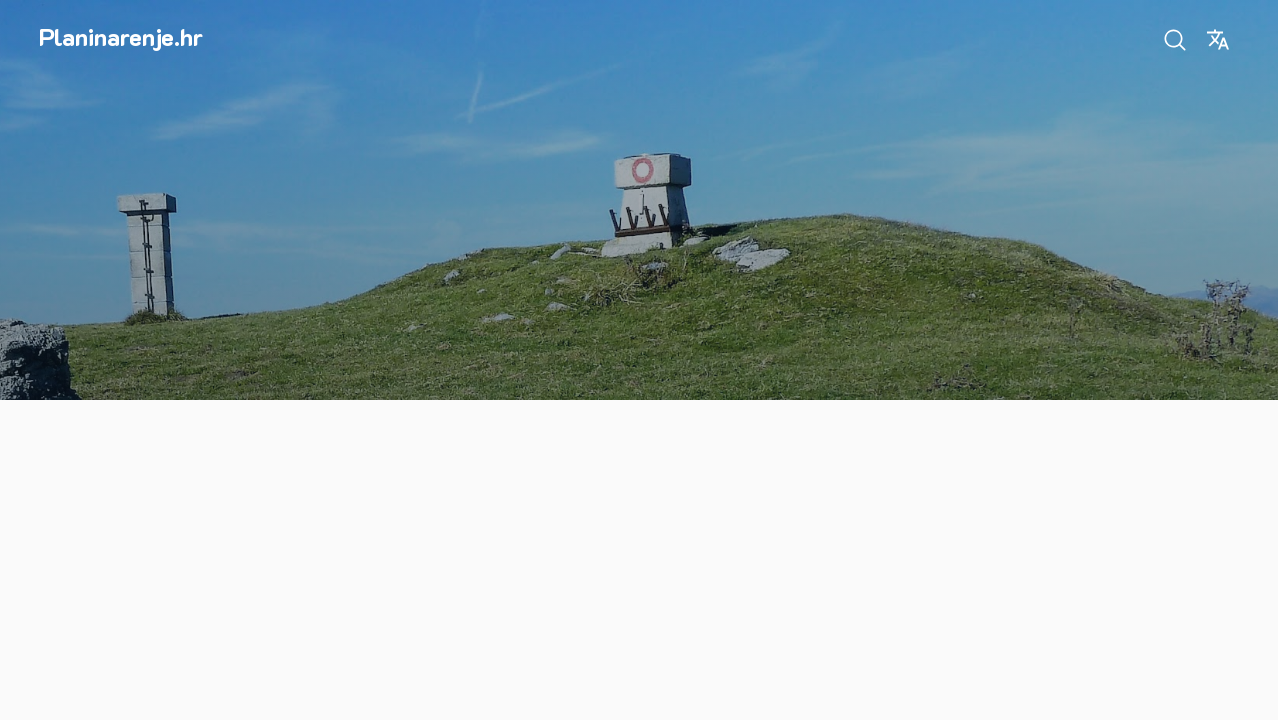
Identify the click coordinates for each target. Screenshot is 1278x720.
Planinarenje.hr (121, 36)
